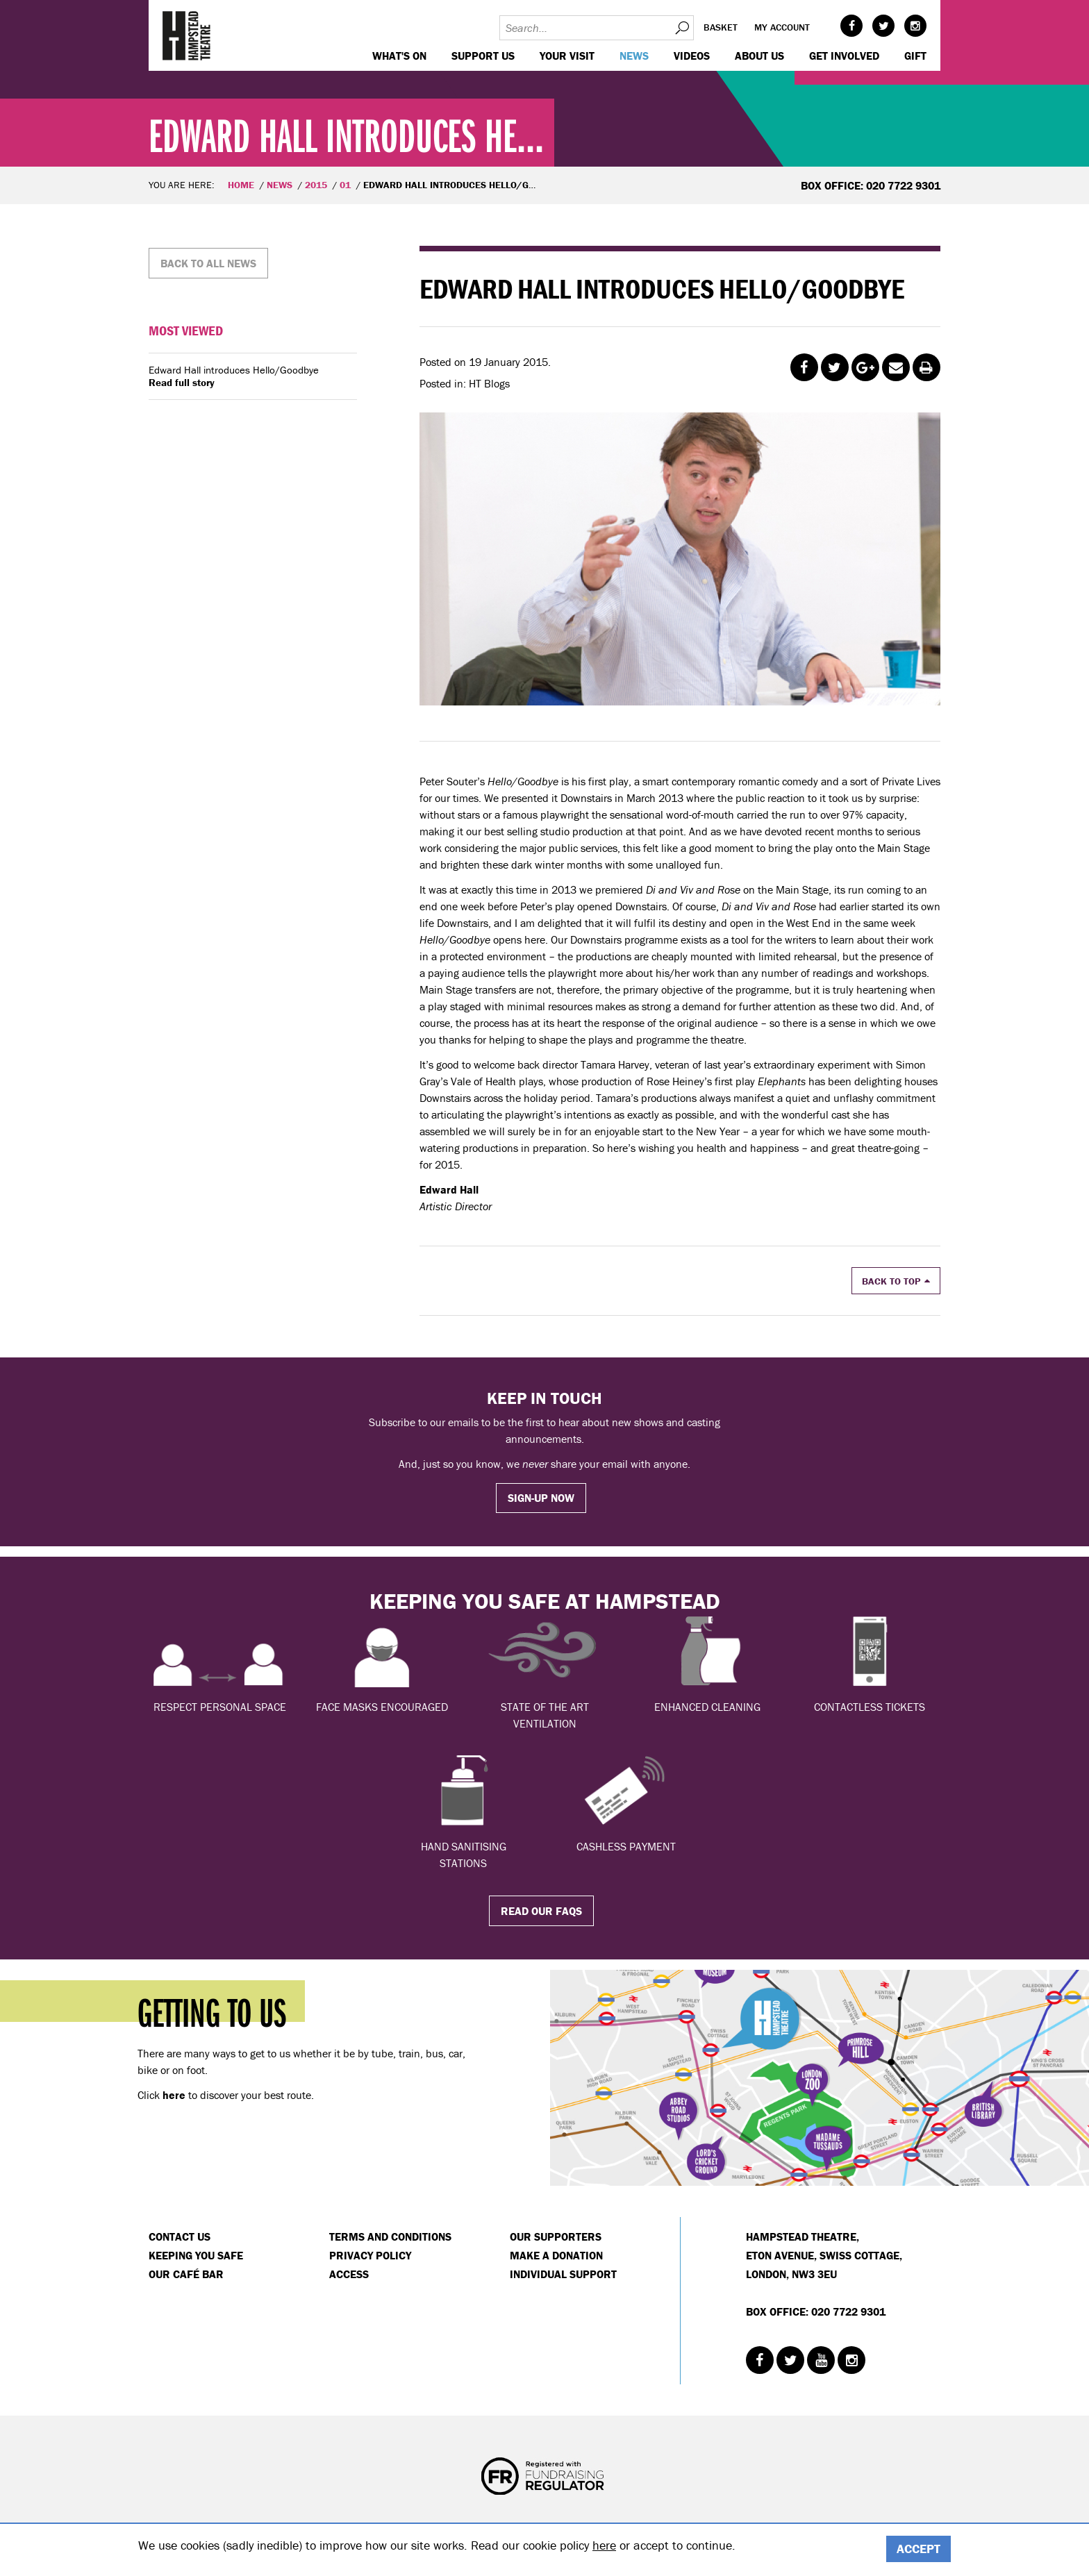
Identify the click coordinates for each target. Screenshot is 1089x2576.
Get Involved (844, 55)
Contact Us (179, 2236)
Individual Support (563, 2274)
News (634, 55)
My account (782, 27)
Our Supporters (555, 2236)
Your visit (567, 55)
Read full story (182, 382)
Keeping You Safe (196, 2255)
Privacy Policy (370, 2255)
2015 (316, 184)
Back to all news (208, 263)
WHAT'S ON (399, 55)
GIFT (915, 55)
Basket (721, 27)
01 (345, 184)
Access (349, 2274)
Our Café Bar (186, 2274)
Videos (692, 55)
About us (759, 55)
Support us (483, 55)
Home (241, 184)
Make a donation (556, 2255)
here (604, 2545)
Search (681, 27)
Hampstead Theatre (187, 35)
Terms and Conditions (390, 2236)
